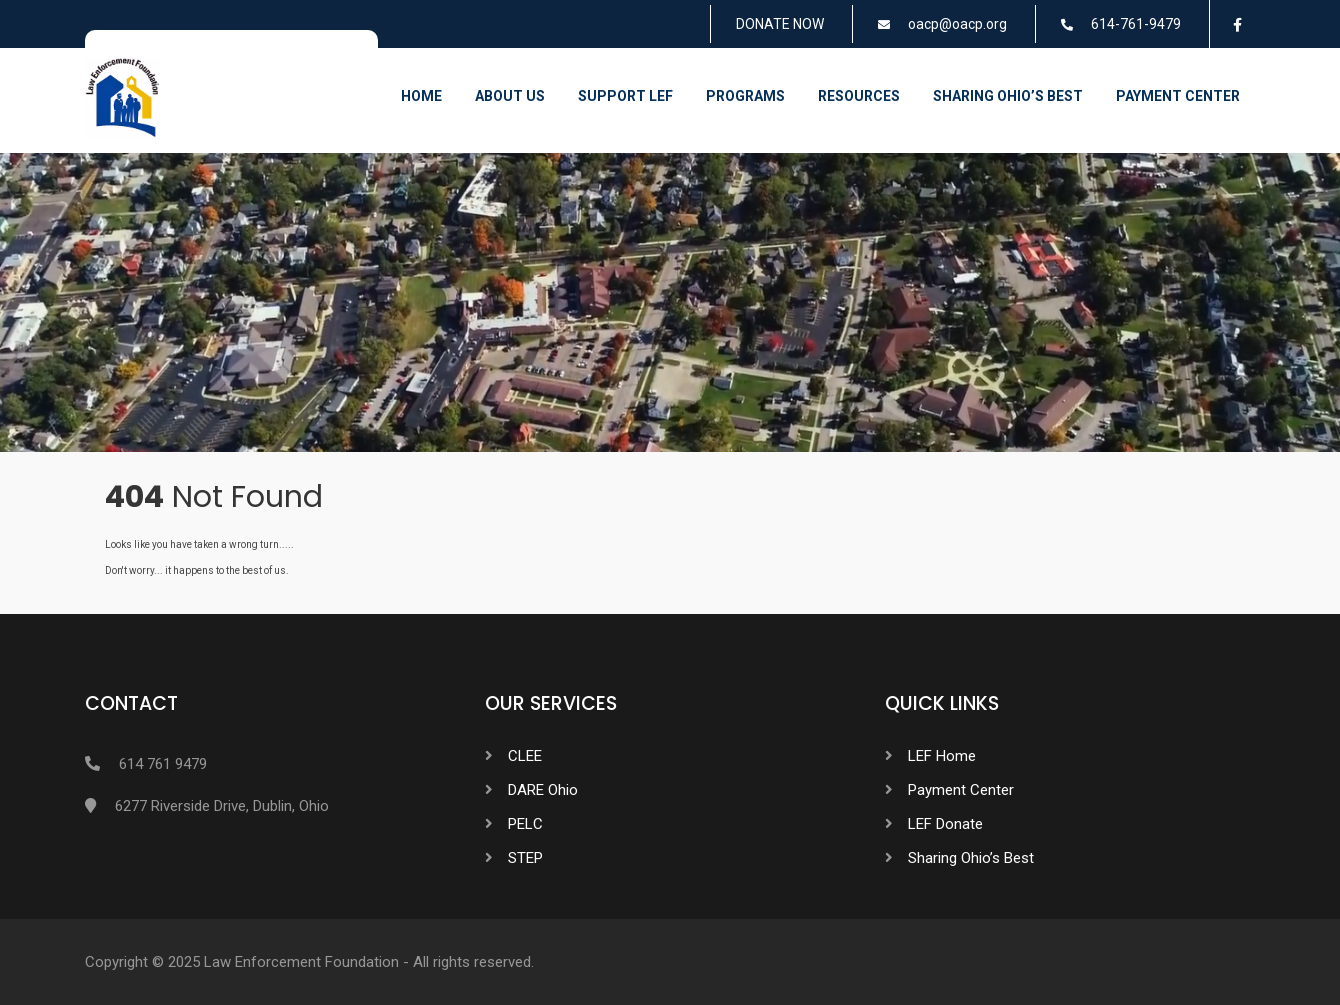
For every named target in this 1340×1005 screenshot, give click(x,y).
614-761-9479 (1136, 24)
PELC (525, 824)
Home (421, 96)
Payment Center (1178, 96)
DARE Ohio (543, 790)
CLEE (525, 756)
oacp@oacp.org (957, 24)
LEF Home (942, 756)
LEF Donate (945, 824)
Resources (859, 96)
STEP (525, 858)
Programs (745, 96)
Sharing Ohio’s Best (1008, 96)
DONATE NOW (780, 24)
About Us (510, 96)
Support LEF (625, 96)
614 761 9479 (163, 764)
